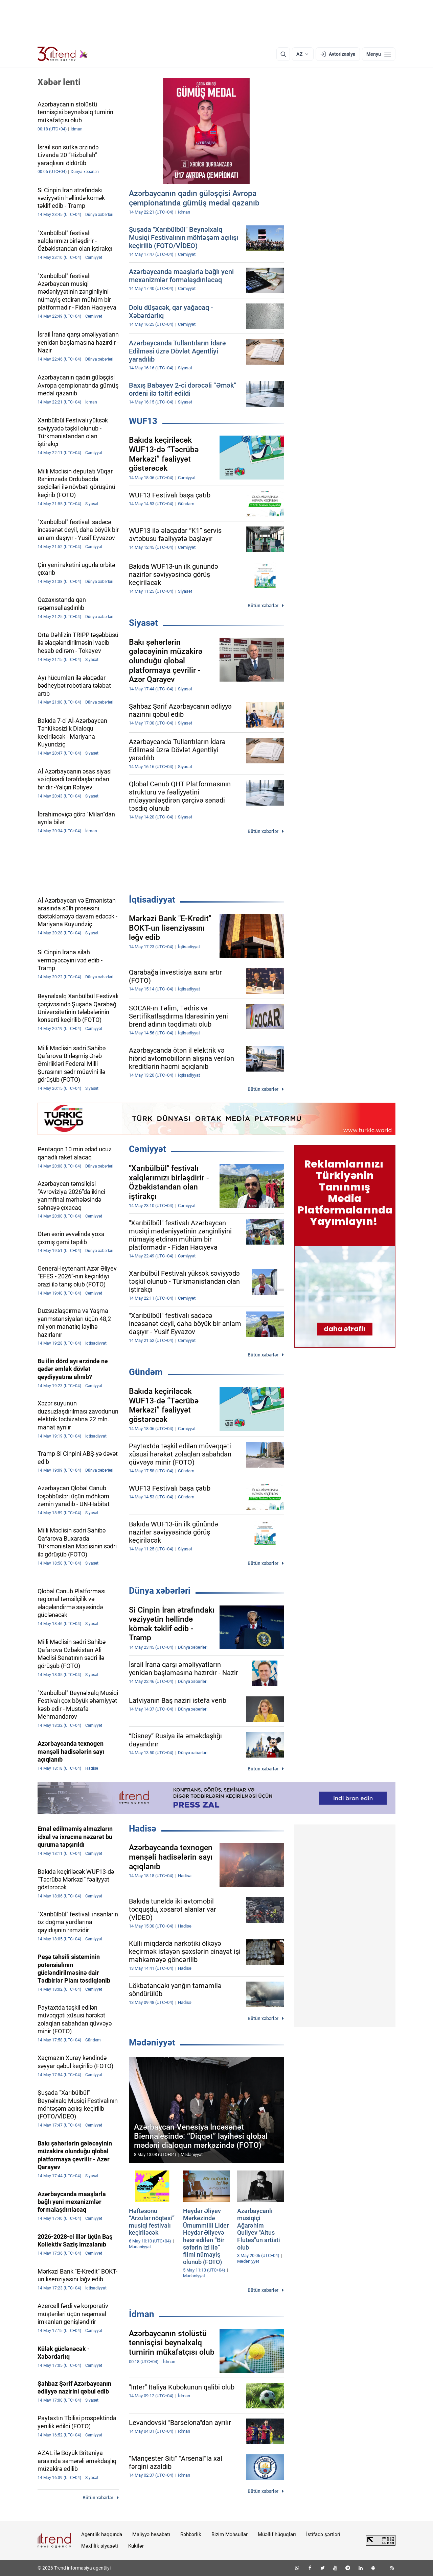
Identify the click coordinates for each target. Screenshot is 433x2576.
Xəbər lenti (59, 82)
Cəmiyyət (147, 1149)
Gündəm (146, 1372)
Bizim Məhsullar (229, 2534)
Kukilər (136, 2546)
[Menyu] (378, 54)
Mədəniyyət (152, 2042)
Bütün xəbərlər (263, 605)
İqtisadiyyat (152, 899)
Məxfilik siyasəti (99, 2546)
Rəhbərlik (190, 2534)
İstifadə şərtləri (323, 2534)
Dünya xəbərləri (159, 1591)
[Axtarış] (283, 54)
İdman (141, 2314)
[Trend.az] (63, 54)
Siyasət (143, 623)
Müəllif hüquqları (277, 2534)
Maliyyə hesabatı (151, 2534)
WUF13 (143, 421)
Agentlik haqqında (101, 2534)
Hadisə (142, 1828)
